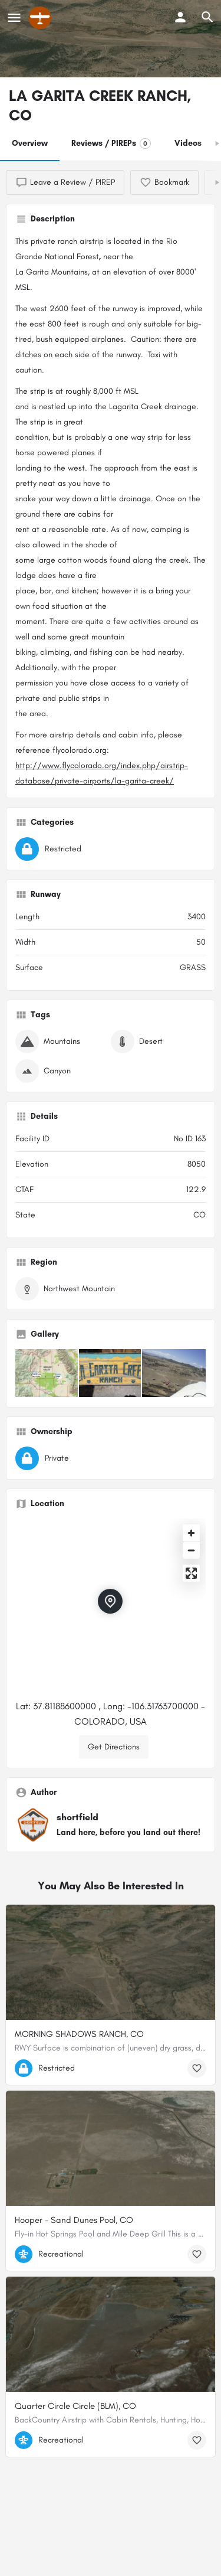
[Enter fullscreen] (191, 1573)
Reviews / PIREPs (111, 143)
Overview (30, 143)
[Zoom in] (191, 1533)
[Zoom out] (191, 1550)
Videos (188, 143)
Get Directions (114, 1747)
